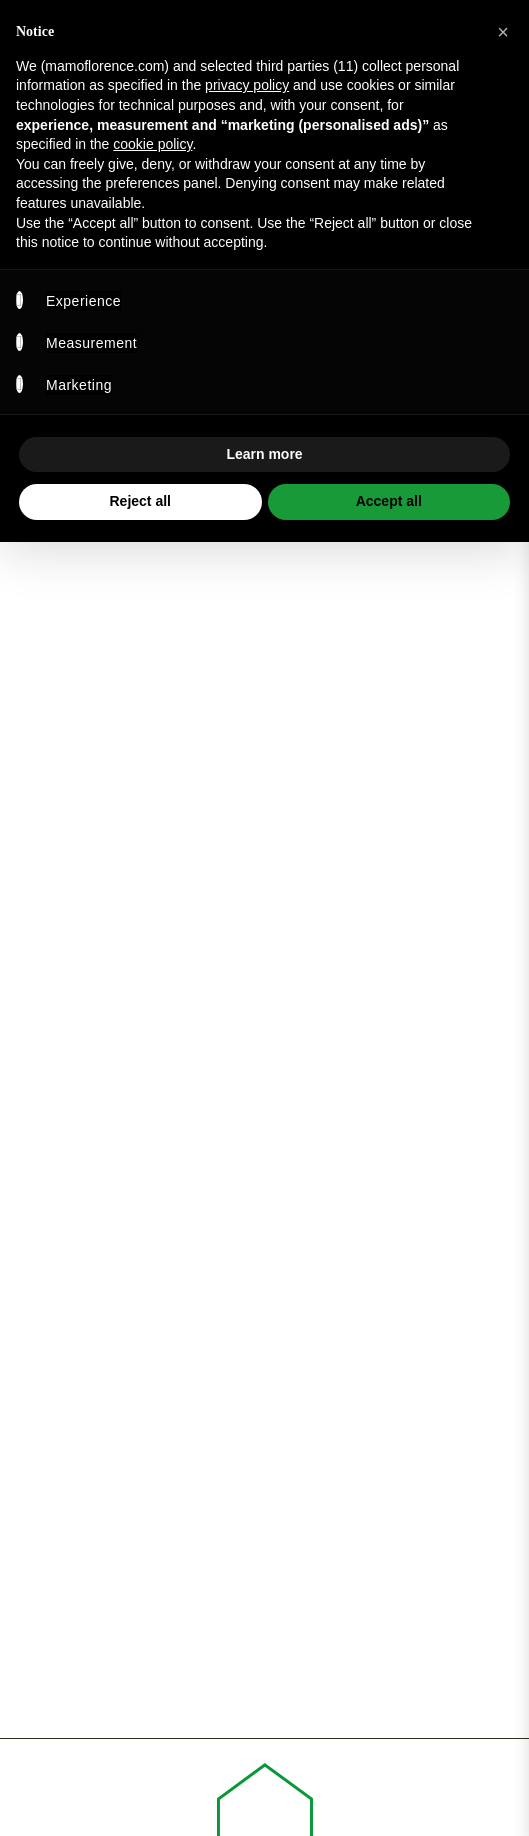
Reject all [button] (140, 501)
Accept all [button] (389, 501)
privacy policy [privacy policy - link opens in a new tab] (247, 85)
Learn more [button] (264, 454)
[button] (503, 32)
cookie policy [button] (152, 144)
